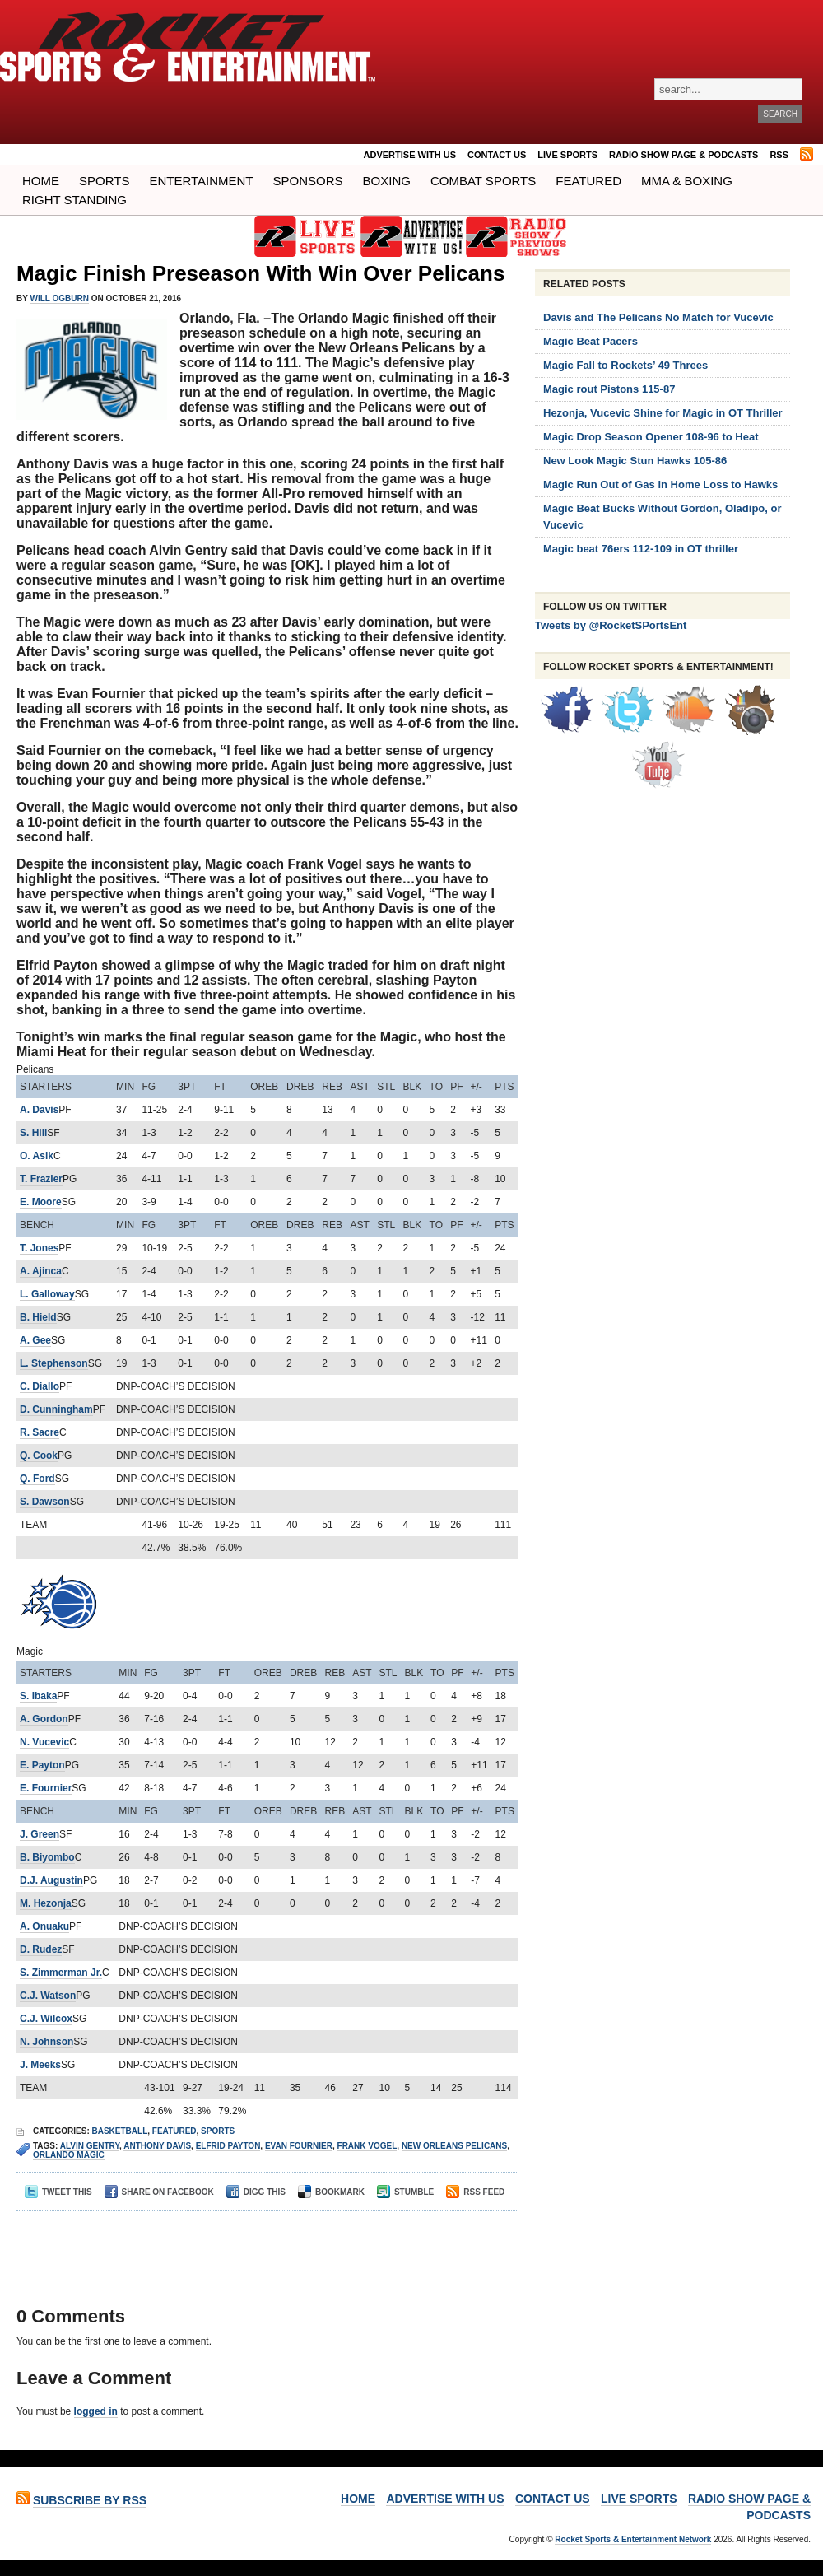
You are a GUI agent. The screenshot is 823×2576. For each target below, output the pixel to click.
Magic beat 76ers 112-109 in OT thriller (640, 549)
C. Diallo (39, 1386)
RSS (779, 155)
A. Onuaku (44, 1926)
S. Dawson (45, 1501)
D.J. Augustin (51, 1880)
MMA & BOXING (686, 181)
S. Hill (33, 1133)
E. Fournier (46, 1788)
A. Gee (35, 1340)
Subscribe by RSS (89, 2500)
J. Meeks (40, 2065)
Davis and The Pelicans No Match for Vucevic (658, 317)
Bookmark (331, 2191)
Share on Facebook (159, 2191)
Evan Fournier (298, 2145)
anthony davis (157, 2145)
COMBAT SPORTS (483, 181)
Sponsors (308, 181)
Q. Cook (39, 1455)
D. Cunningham (56, 1409)
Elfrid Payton (228, 2145)
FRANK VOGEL (367, 2145)
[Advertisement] (262, 2244)
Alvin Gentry (89, 2145)
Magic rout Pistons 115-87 (609, 389)
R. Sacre (39, 1432)
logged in (96, 2411)
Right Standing (74, 200)
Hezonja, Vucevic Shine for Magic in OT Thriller (663, 413)
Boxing (387, 181)
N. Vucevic (44, 1742)
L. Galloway (47, 1294)
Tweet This (58, 2191)
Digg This (256, 2191)
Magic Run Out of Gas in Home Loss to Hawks (660, 484)
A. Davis (39, 1110)
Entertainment (201, 181)
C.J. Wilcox (46, 2018)
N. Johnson (46, 2041)
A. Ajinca (41, 1271)
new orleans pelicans (454, 2145)
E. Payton (42, 1765)
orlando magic (69, 2154)
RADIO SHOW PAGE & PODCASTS (683, 155)
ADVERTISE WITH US (410, 155)
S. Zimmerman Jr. (61, 1972)
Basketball (119, 2131)
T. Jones (39, 1248)
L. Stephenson (54, 1363)
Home (40, 181)
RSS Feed (475, 2191)
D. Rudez (41, 1949)
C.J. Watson (48, 1995)
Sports (104, 181)
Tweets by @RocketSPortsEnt (610, 625)
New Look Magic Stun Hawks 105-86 (635, 460)
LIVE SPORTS (567, 155)
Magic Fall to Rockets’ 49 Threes (625, 365)
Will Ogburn (59, 298)
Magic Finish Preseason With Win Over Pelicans (260, 273)
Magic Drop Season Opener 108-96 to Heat (651, 437)
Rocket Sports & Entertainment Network (633, 2539)
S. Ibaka (38, 1696)
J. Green (39, 1834)
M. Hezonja (46, 1903)
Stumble (405, 2191)
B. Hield (38, 1317)
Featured (588, 181)
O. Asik (36, 1156)
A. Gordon (44, 1719)
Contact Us (496, 155)
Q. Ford (37, 1478)
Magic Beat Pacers (590, 341)
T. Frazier (41, 1179)
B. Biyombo (47, 1857)
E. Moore (41, 1202)
